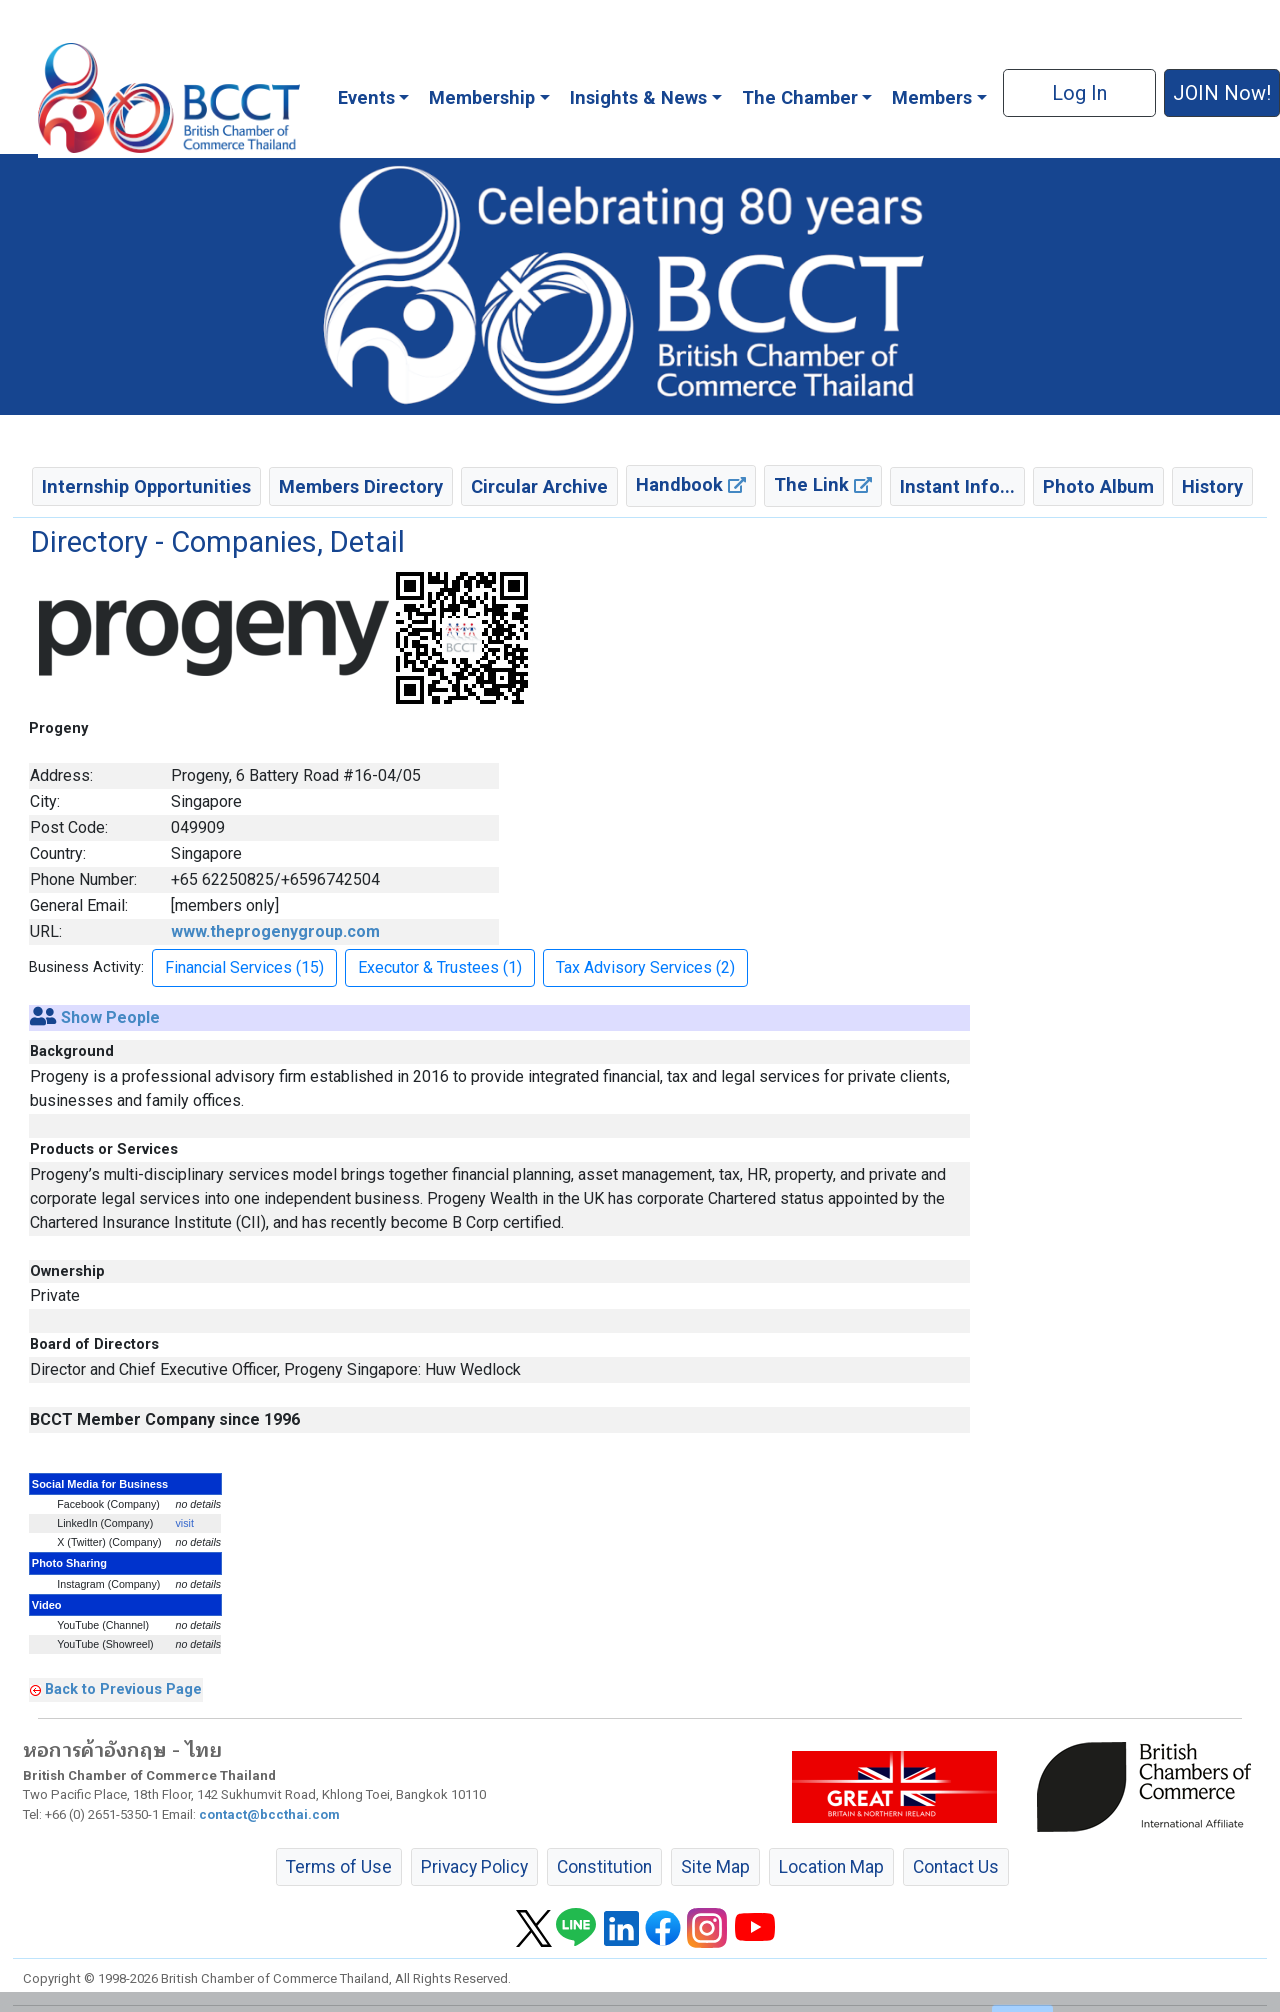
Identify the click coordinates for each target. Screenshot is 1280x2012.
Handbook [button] (691, 484)
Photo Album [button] (1098, 486)
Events (366, 97)
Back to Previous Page (123, 1689)
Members (932, 97)
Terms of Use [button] (339, 1867)
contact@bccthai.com (269, 1814)
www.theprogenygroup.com (275, 931)
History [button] (1212, 486)
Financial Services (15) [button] (244, 967)
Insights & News (638, 97)
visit (185, 1523)
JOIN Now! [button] (1222, 93)
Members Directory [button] (361, 486)
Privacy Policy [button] (474, 1867)
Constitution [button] (604, 1867)
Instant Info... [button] (957, 486)
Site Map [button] (715, 1867)
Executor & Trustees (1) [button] (440, 967)
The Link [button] (823, 484)
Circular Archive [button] (539, 486)
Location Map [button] (831, 1867)
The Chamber (800, 97)
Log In (1079, 93)
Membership (482, 97)
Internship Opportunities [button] (146, 486)
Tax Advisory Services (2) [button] (645, 967)
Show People (110, 1017)
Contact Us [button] (956, 1867)
